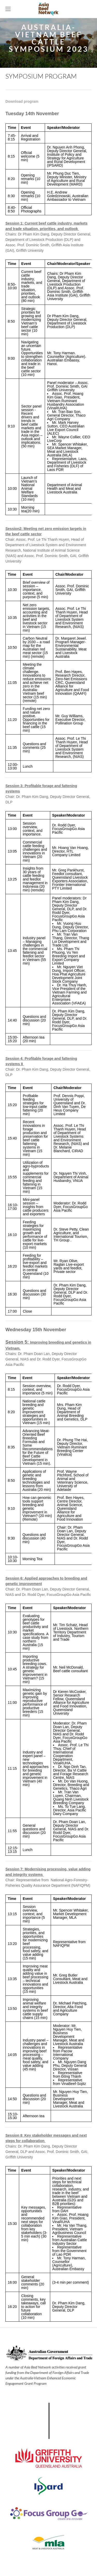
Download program (22, 101)
